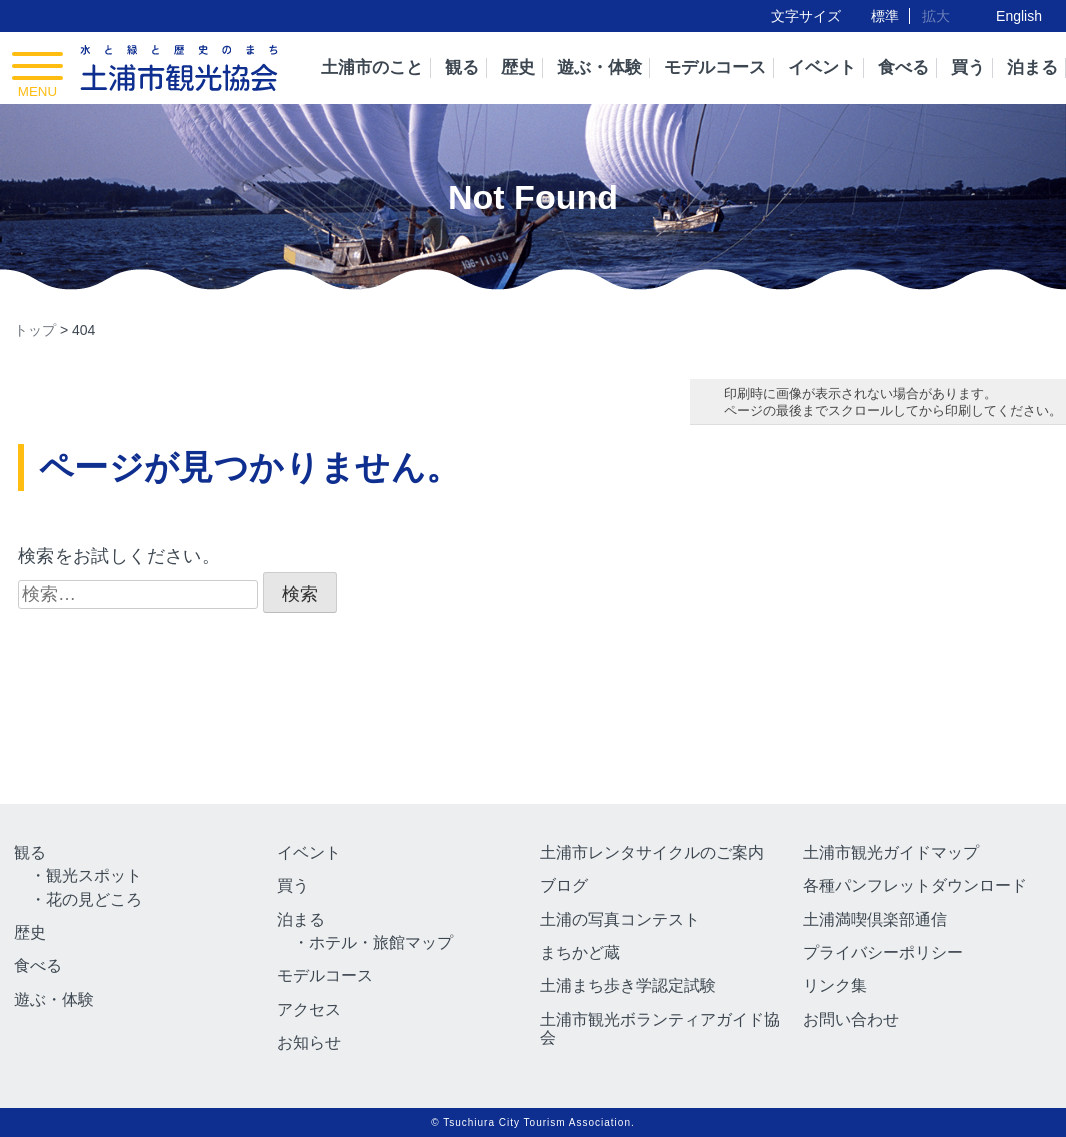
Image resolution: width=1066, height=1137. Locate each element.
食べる (903, 67)
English (1019, 16)
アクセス (309, 1009)
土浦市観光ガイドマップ (891, 852)
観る (462, 67)
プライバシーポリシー (883, 952)
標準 (885, 16)
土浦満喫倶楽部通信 (875, 919)
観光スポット (94, 875)
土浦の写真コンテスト (620, 919)
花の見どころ (94, 899)
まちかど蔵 (580, 952)
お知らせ (309, 1042)
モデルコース (715, 67)
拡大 (936, 16)
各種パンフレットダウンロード (915, 885)
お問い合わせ (851, 1019)
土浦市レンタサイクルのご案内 (652, 852)
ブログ (564, 885)
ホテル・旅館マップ (381, 942)
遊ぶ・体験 (599, 67)
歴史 (518, 67)
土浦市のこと (372, 67)
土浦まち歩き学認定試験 (628, 985)
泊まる (1032, 67)
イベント (822, 67)
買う (968, 67)
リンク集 (835, 985)
